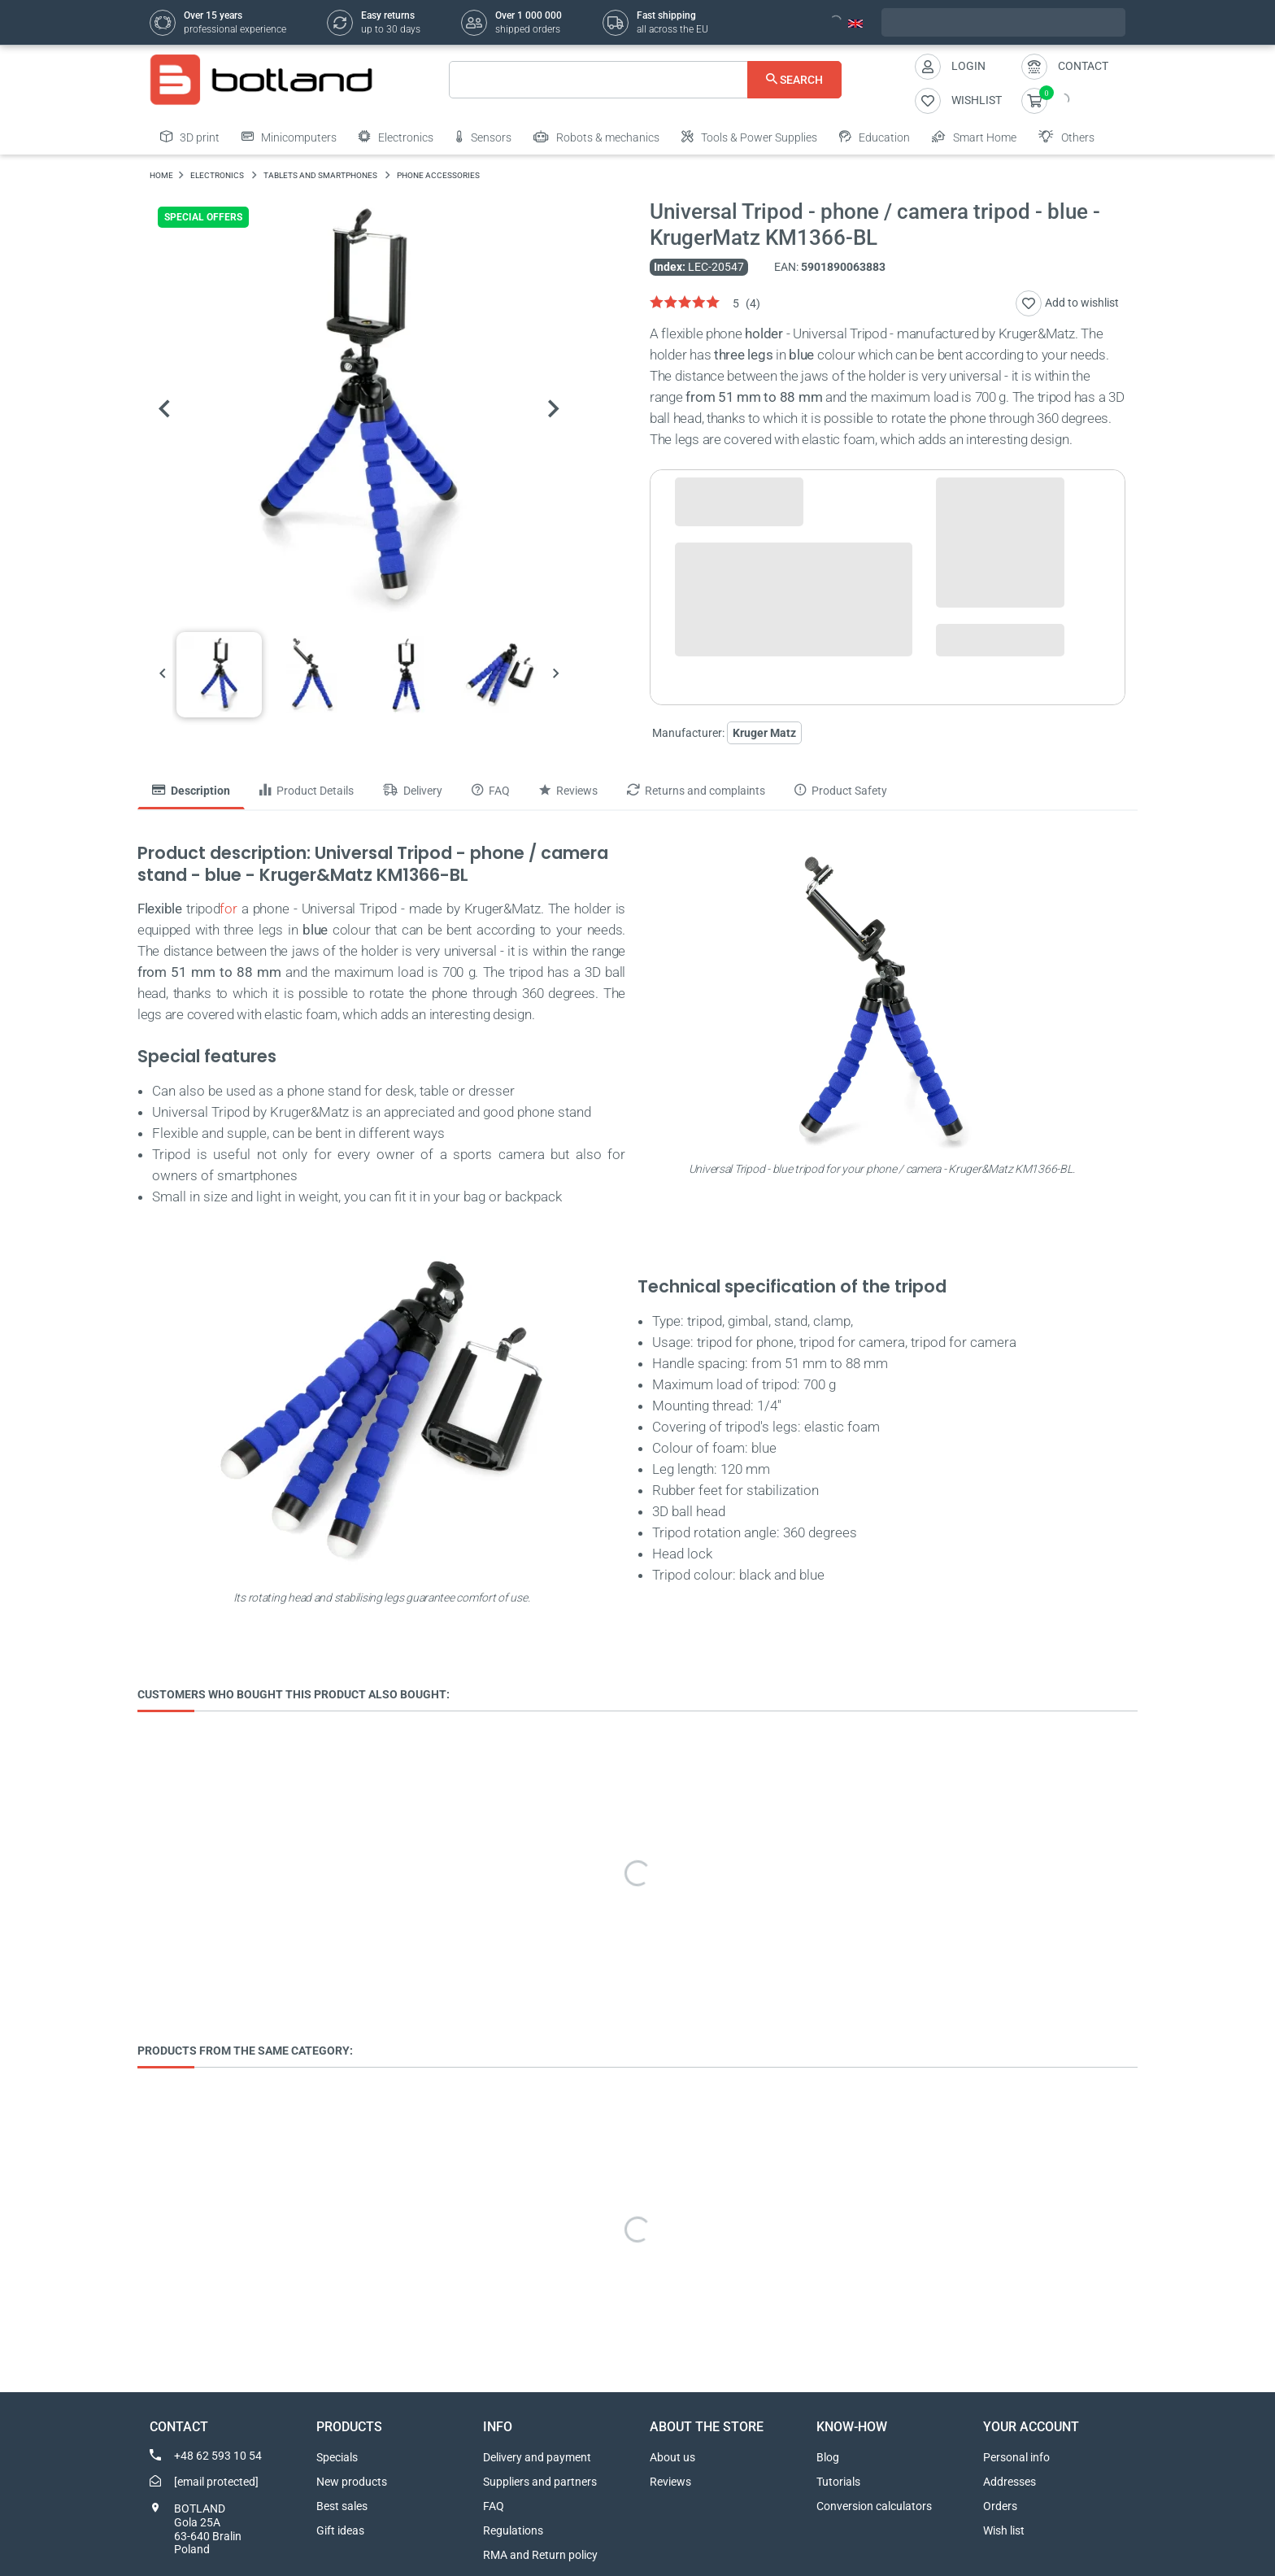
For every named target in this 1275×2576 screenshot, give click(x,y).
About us (672, 2457)
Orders (1000, 2506)
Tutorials (838, 2481)
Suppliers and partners (540, 2481)
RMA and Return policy (540, 2554)
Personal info (1016, 2457)
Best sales (342, 2506)
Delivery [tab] (412, 790)
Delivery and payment (537, 2457)
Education (874, 136)
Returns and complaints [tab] (696, 790)
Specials (337, 2457)
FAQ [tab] (491, 790)
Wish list (1004, 2530)
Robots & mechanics (596, 136)
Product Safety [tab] (840, 790)
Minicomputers (289, 136)
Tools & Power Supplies (749, 136)
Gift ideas (340, 2530)
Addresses (1009, 2481)
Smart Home (974, 136)
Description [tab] (191, 790)
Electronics (396, 136)
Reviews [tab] (568, 790)
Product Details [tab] (306, 790)
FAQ (493, 2506)
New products (351, 2481)
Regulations (513, 2530)
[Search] (645, 79)
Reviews (670, 2481)
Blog (827, 2457)
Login (968, 65)
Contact (1083, 65)
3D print (190, 136)
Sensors (483, 136)
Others (1066, 136)
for (228, 908)
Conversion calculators (874, 2506)
